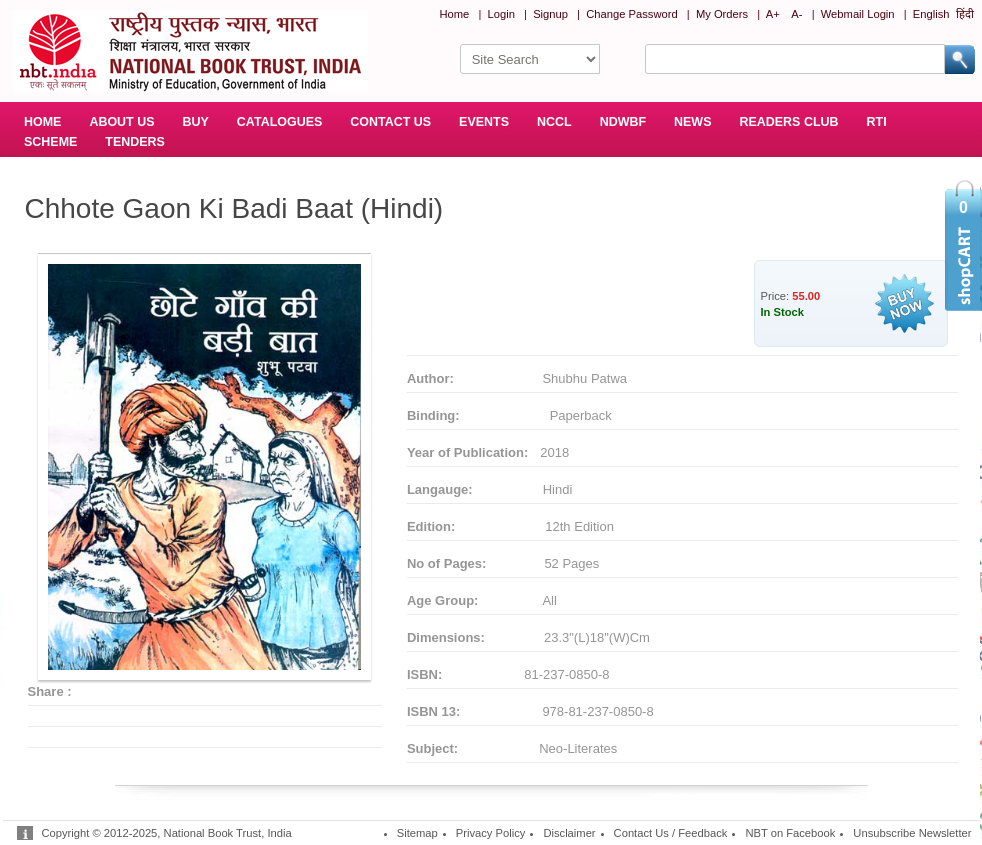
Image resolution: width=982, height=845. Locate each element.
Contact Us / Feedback (671, 833)
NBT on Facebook (790, 833)
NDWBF (623, 122)
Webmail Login (858, 14)
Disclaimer (569, 833)
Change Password (631, 14)
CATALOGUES (279, 122)
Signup (550, 14)
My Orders (722, 14)
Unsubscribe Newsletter (912, 833)
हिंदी (965, 14)
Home (454, 14)
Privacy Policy (491, 833)
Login (501, 14)
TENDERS (135, 142)
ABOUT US (121, 122)
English (931, 14)
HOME (42, 122)
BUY (196, 122)
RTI (877, 122)
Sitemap (417, 833)
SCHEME (50, 142)
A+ (773, 14)
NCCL (554, 122)
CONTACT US (390, 122)
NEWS (692, 122)
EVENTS (484, 122)
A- (796, 14)
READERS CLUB (788, 122)
